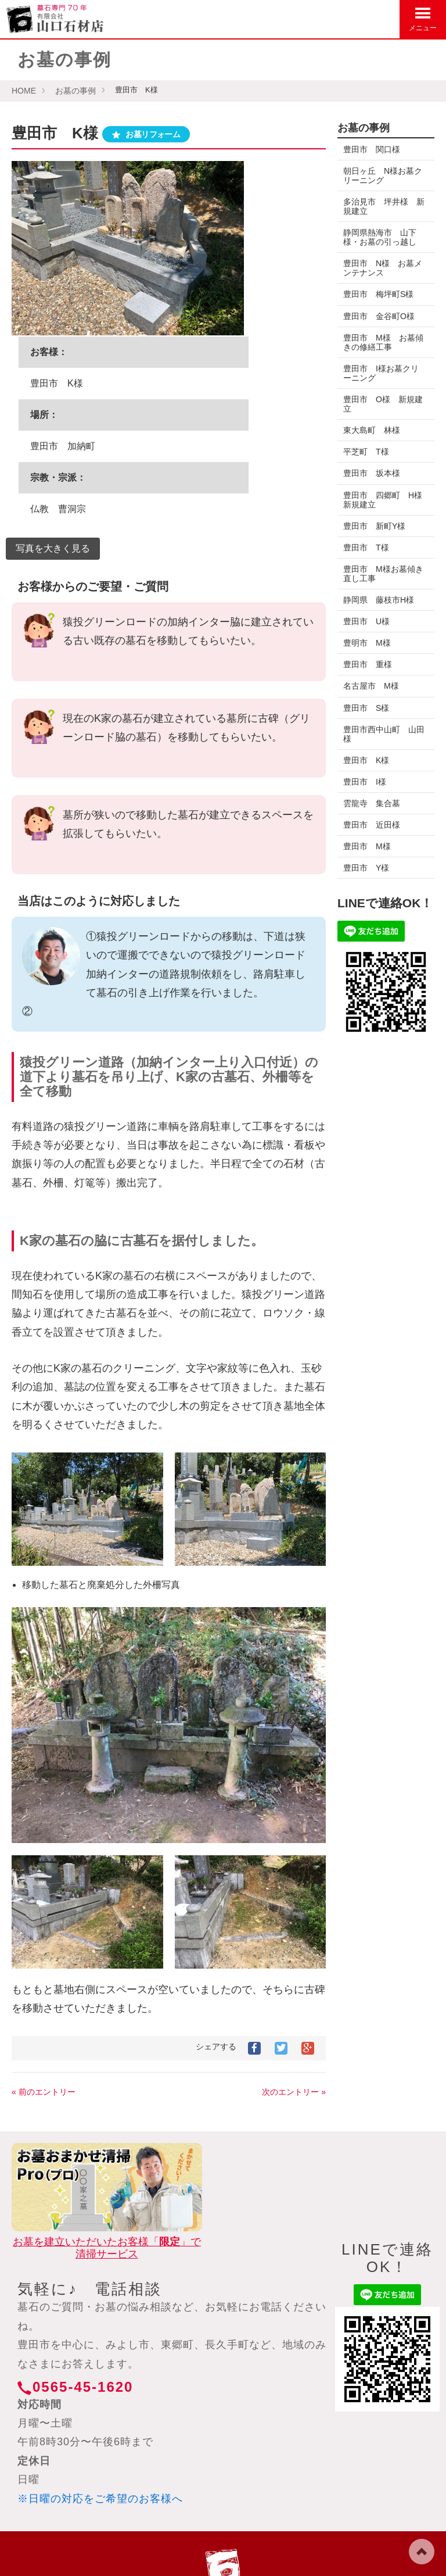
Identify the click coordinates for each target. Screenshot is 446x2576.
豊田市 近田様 (371, 824)
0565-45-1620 (83, 2387)
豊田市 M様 (367, 846)
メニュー (422, 19)
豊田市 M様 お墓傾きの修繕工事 (379, 342)
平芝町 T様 (366, 451)
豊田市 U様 (366, 621)
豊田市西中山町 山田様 (379, 734)
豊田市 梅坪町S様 (378, 294)
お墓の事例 (75, 90)
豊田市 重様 (367, 664)
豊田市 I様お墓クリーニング (381, 373)
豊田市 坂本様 (371, 473)
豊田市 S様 (366, 708)
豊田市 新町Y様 (374, 526)
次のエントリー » (294, 2091)
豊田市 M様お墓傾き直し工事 (379, 573)
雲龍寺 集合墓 (371, 803)
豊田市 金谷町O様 (379, 316)
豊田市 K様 (366, 760)
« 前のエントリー (43, 2091)
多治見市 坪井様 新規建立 (379, 206)
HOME (24, 90)
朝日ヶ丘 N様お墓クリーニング (382, 175)
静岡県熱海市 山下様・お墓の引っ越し (379, 237)
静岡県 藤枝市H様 (382, 599)
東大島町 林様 (371, 430)
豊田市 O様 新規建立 (383, 404)
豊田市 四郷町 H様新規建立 (382, 500)
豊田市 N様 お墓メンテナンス (382, 268)
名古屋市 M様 (371, 685)
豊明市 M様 (367, 642)
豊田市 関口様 (375, 149)
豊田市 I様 (364, 781)
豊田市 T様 (366, 547)
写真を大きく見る (53, 548)
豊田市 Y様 (366, 867)
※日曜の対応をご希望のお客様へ (100, 2499)
